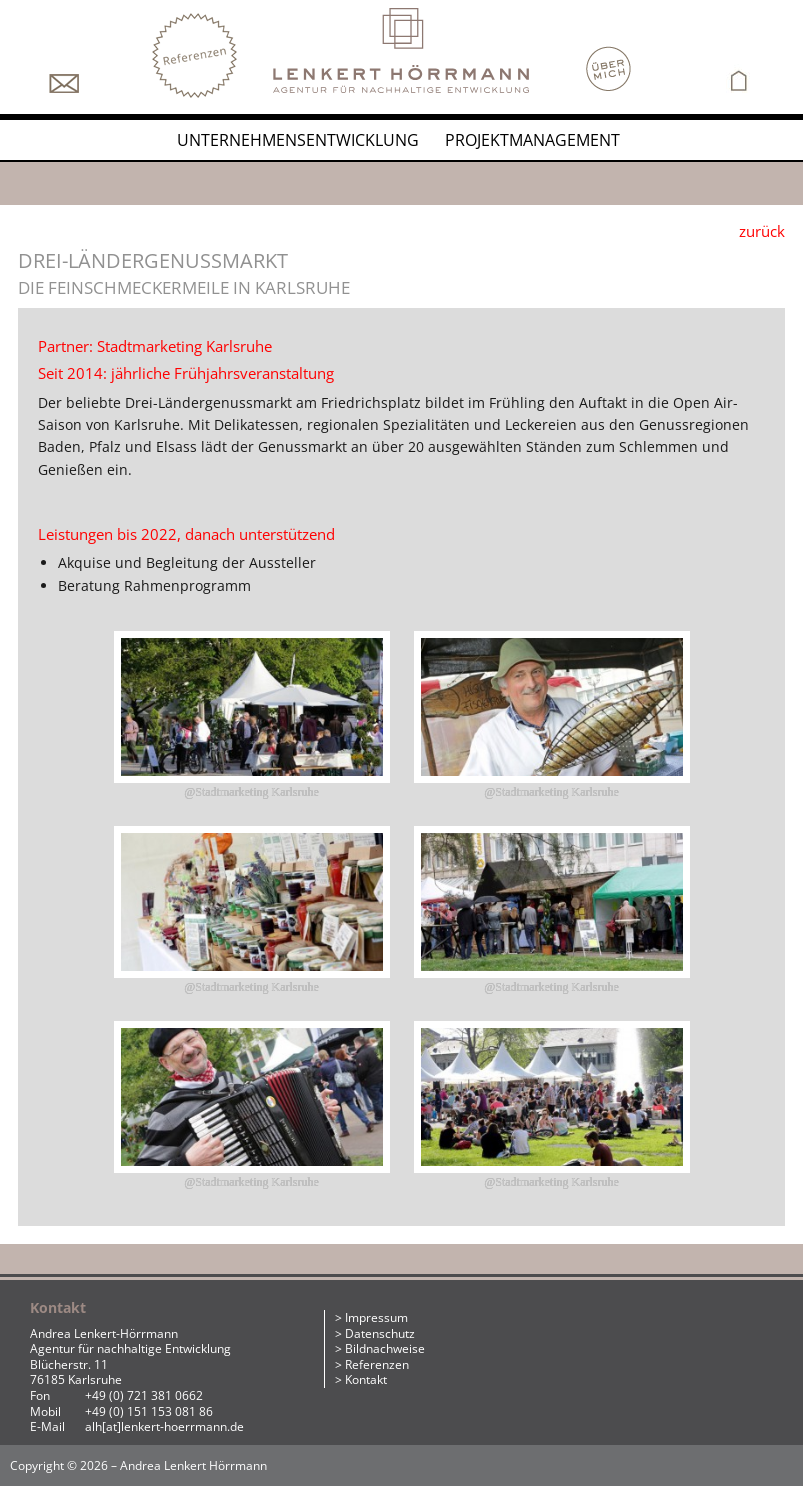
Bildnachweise (385, 1348)
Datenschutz (380, 1333)
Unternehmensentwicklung (298, 140)
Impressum (376, 1317)
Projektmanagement (532, 140)
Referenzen (377, 1364)
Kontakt (366, 1379)
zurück (762, 231)
